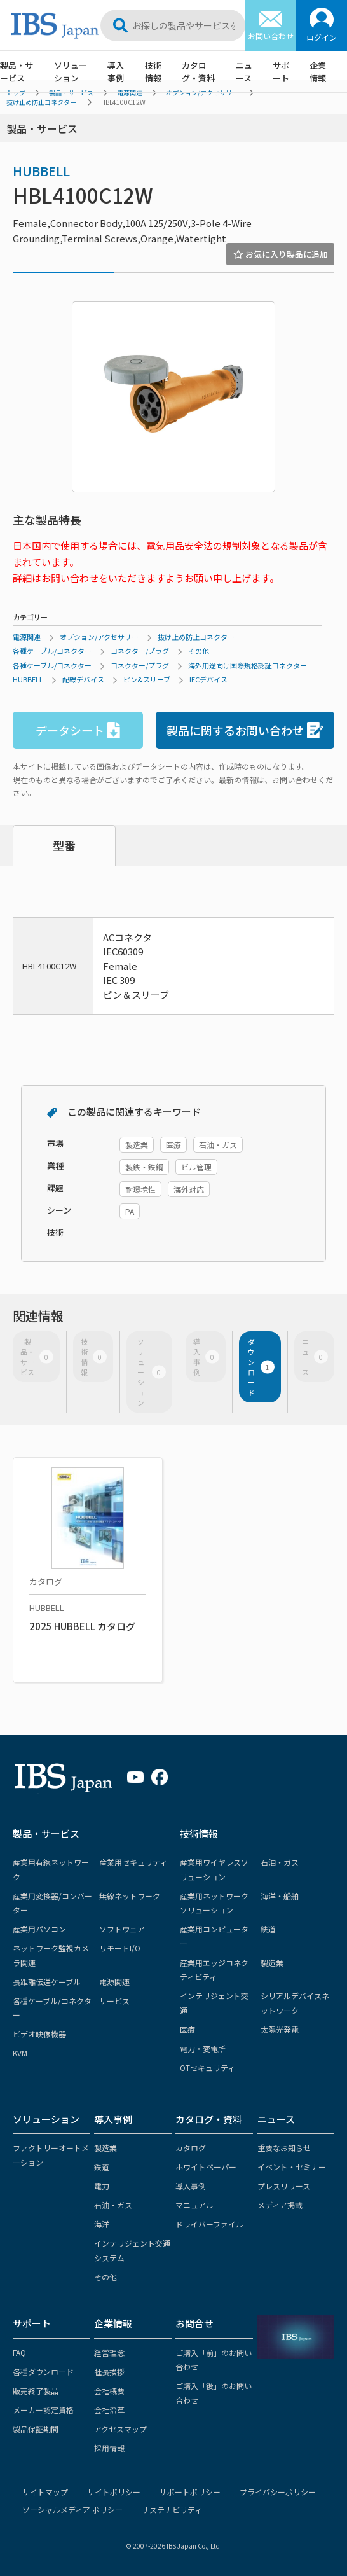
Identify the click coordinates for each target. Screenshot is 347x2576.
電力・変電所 (203, 2048)
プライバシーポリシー (278, 2491)
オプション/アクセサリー (99, 637)
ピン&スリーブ (146, 679)
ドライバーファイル (209, 2224)
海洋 (101, 2224)
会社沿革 (109, 2409)
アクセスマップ (120, 2428)
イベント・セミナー (291, 2166)
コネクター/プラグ (140, 651)
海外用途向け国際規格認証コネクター (247, 665)
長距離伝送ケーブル (47, 1981)
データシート (78, 730)
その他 (198, 651)
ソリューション (70, 71)
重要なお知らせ (284, 2147)
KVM (20, 2052)
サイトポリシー (113, 2491)
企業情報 (318, 71)
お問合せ (194, 2323)
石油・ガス (280, 1862)
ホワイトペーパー (205, 2166)
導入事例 (115, 71)
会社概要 (109, 2390)
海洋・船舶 (280, 1895)
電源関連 (27, 637)
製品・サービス (16, 71)
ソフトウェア (122, 1928)
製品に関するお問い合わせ (245, 730)
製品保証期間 (35, 2428)
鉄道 (268, 1928)
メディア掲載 (280, 2204)
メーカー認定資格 (43, 2409)
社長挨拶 (109, 2371)
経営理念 (109, 2352)
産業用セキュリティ (133, 1862)
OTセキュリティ (207, 2067)
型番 (64, 845)
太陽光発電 (280, 2029)
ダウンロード (261, 1366)
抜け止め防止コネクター (41, 102)
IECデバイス (208, 679)
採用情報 (109, 2447)
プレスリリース (283, 2185)
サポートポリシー (190, 2491)
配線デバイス (83, 679)
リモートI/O (119, 1947)
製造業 (272, 1962)
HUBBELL (41, 171)
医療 (187, 2029)
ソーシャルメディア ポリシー (72, 2509)
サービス (114, 2000)
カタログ (190, 2147)
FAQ (19, 2352)
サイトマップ (45, 2491)
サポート (281, 71)
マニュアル (194, 2204)
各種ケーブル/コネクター (52, 651)
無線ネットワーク (129, 1895)
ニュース (244, 71)
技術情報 (153, 71)
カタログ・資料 (198, 71)
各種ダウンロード (43, 2371)
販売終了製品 (35, 2390)
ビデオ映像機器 (39, 2033)
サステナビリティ (172, 2509)
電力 (101, 2185)
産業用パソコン (39, 1928)
